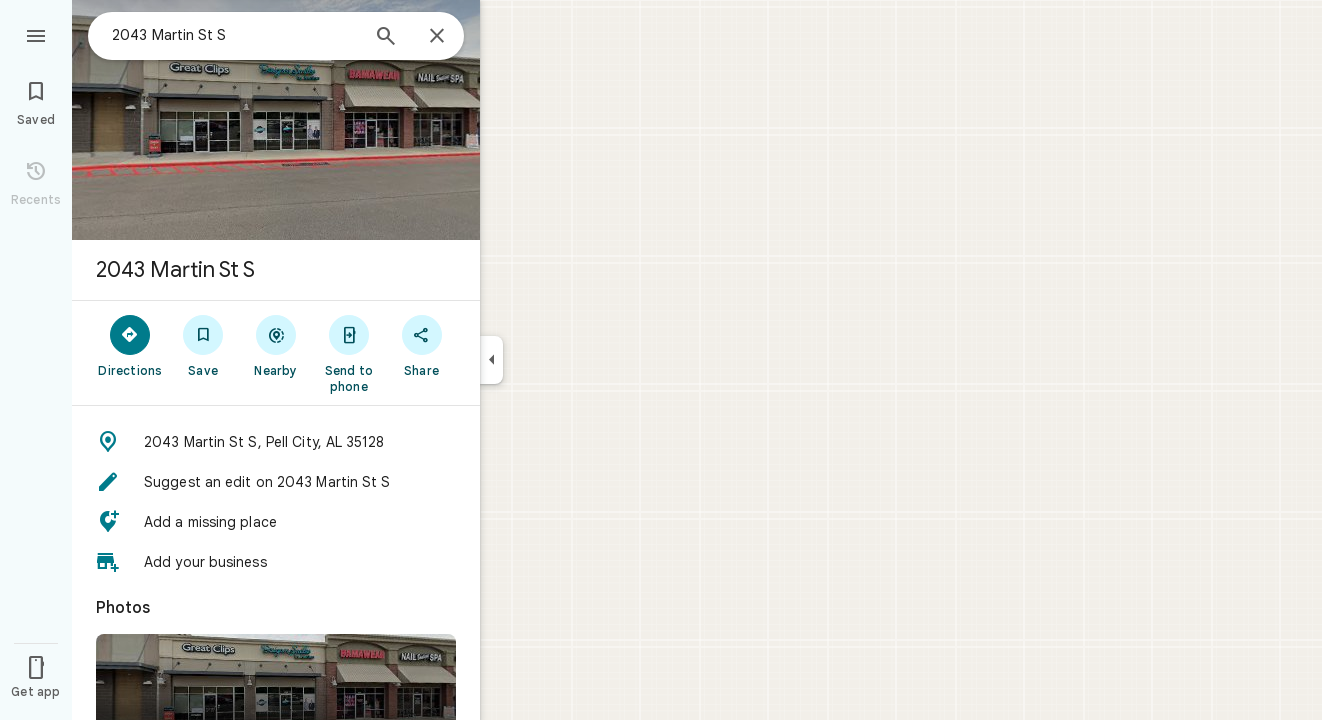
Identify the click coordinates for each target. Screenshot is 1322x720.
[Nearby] (276, 345)
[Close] (437, 37)
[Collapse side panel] (491, 360)
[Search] (386, 38)
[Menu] (36, 34)
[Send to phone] (348, 353)
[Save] (203, 345)
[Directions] (130, 345)
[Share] (421, 345)
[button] (276, 442)
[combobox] (235, 35)
